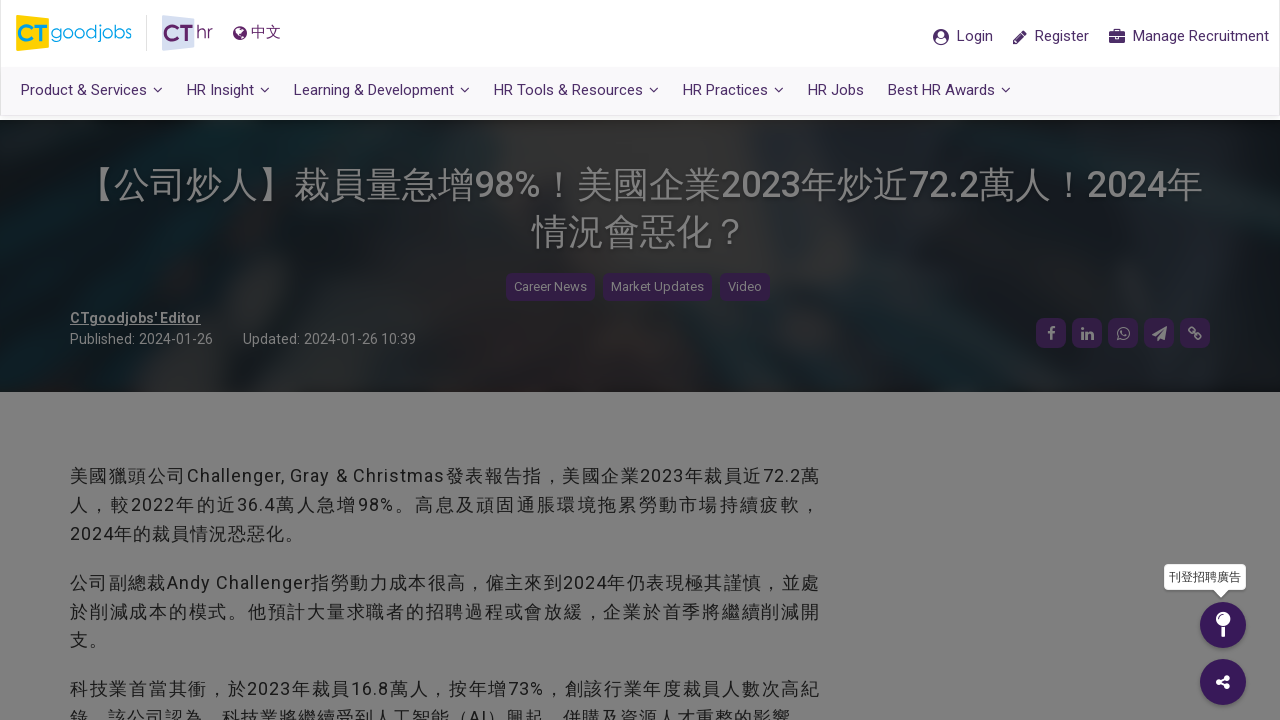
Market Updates (657, 287)
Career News (550, 287)
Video (745, 287)
